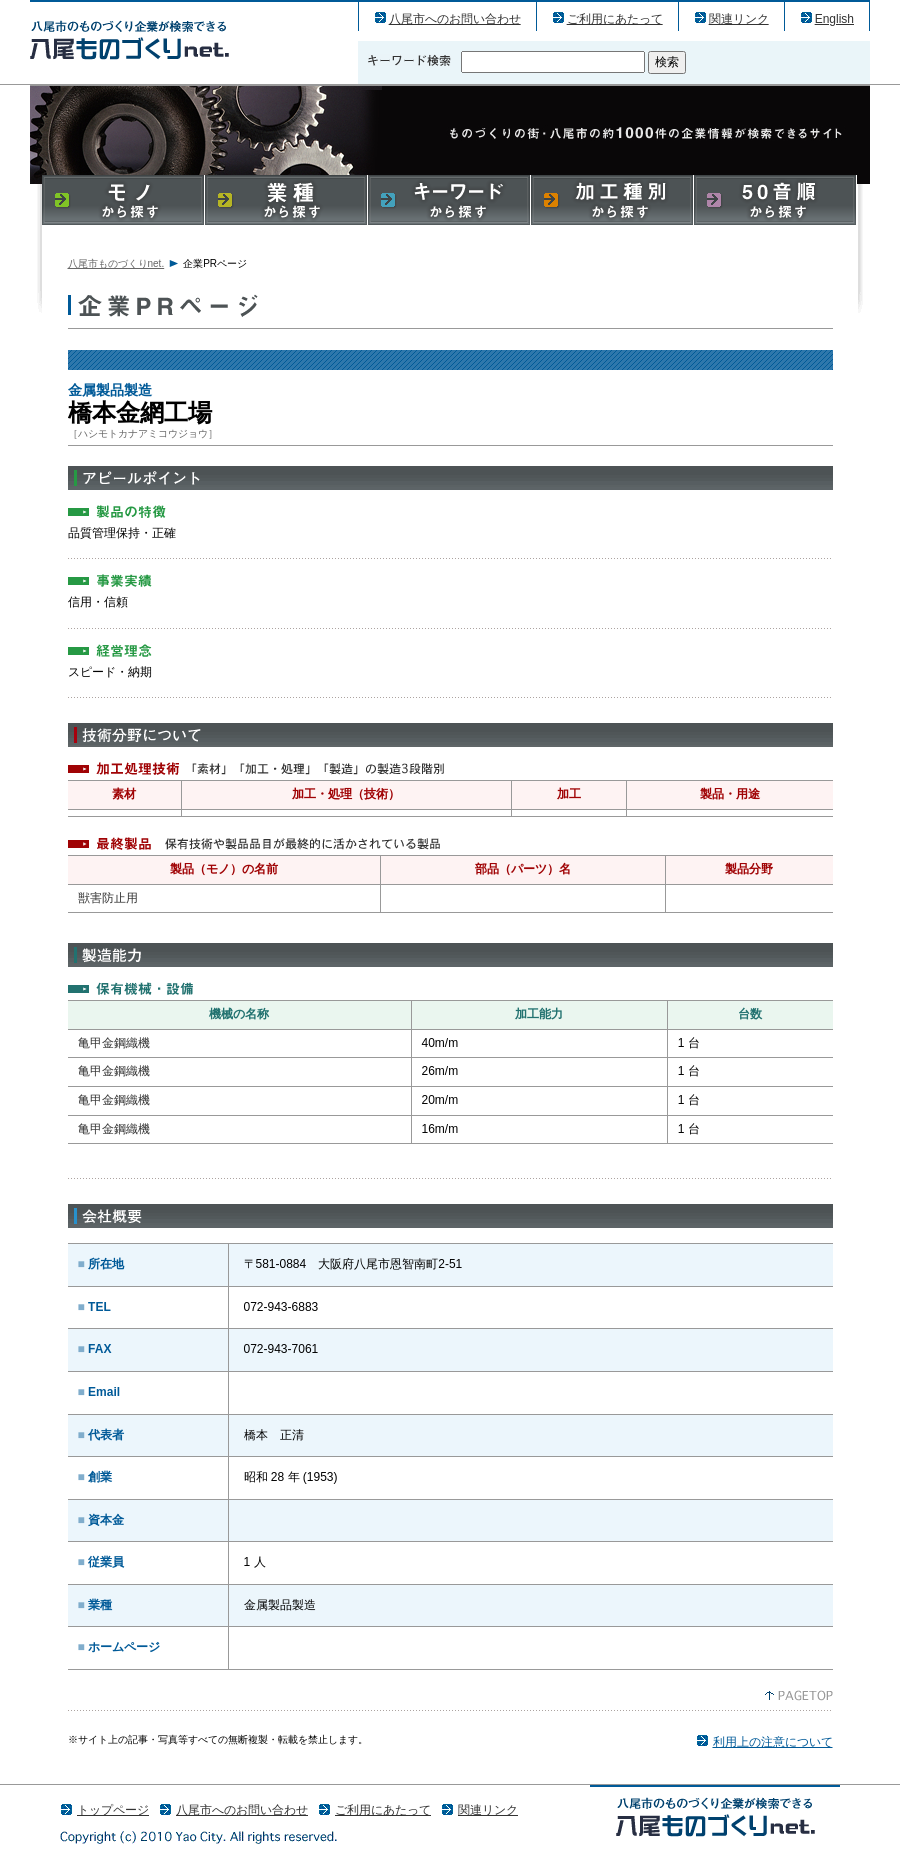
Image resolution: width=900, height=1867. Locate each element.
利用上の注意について (773, 1742)
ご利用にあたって (615, 19)
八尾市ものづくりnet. (116, 263)
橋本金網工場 (129, 39)
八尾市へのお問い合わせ (455, 19)
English (834, 19)
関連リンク (739, 19)
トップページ (113, 1810)
